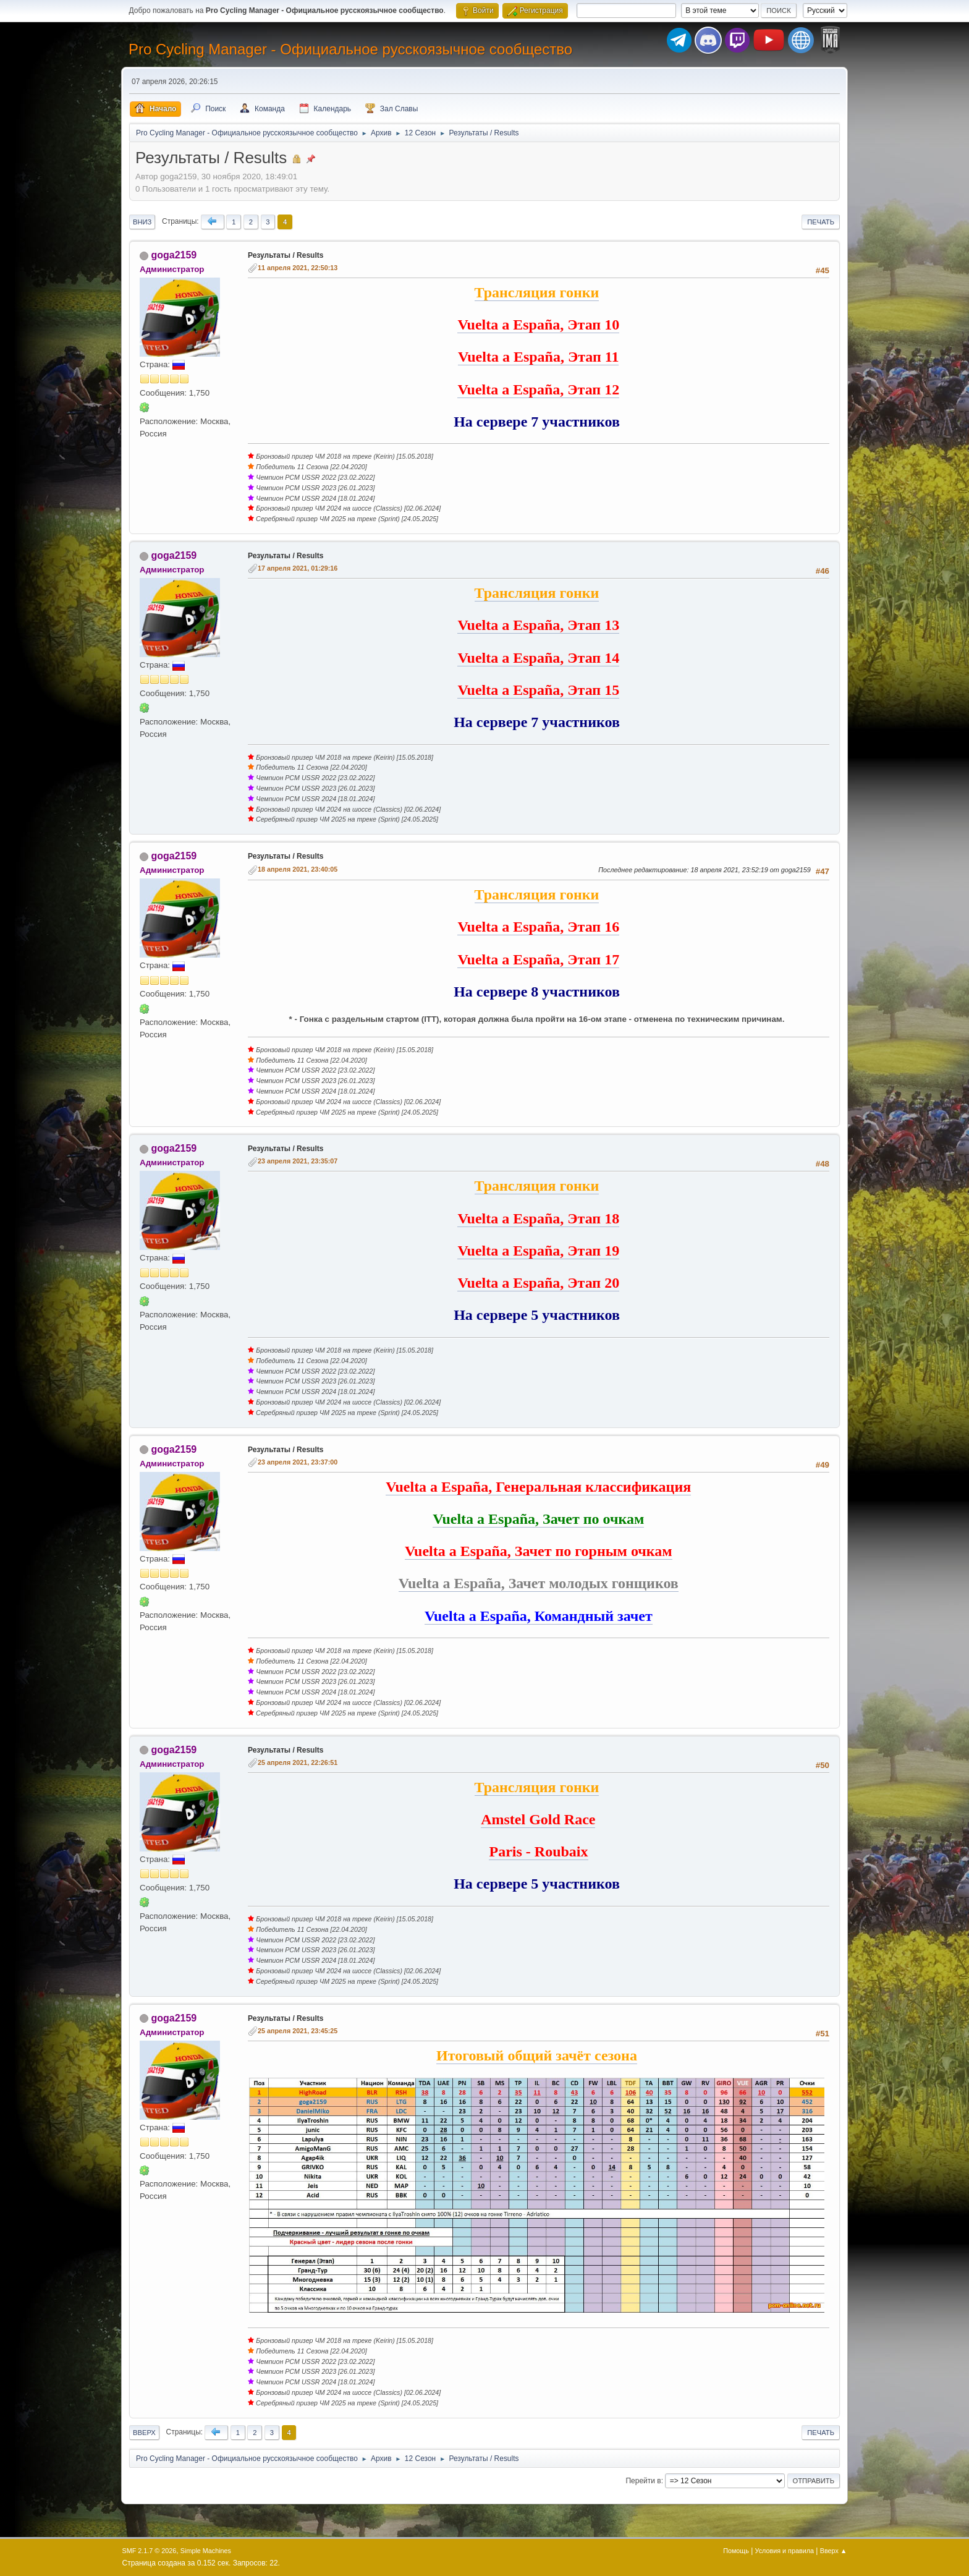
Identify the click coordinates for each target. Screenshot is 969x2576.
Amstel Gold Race (538, 1819)
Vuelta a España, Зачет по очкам (538, 1519)
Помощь (736, 2550)
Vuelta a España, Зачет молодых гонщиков (539, 1583)
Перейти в (643, 2480)
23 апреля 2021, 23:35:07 (297, 1161)
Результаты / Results (285, 255)
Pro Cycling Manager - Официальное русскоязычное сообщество (350, 49)
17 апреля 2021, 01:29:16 (297, 568)
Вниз (142, 222)
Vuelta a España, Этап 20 (538, 1283)
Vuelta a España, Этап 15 (538, 690)
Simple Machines (205, 2550)
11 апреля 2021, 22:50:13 (297, 267)
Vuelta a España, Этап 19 (538, 1251)
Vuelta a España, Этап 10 (538, 325)
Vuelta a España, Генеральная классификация (538, 1487)
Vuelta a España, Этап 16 (538, 927)
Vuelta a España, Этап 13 (538, 625)
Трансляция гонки (537, 292)
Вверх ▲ (833, 2550)
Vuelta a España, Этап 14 (538, 658)
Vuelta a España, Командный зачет (539, 1616)
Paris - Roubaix (538, 1851)
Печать (820, 222)
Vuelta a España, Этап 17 (538, 959)
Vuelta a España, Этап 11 (538, 357)
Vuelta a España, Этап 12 (538, 389)
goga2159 (174, 255)
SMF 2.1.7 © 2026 (149, 2550)
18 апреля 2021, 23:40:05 (297, 869)
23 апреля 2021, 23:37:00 (297, 1462)
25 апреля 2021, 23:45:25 (297, 2030)
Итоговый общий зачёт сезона (536, 2055)
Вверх (144, 2432)
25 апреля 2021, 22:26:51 (297, 1762)
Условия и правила (784, 2550)
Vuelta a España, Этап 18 (538, 1218)
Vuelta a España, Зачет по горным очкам (538, 1551)
